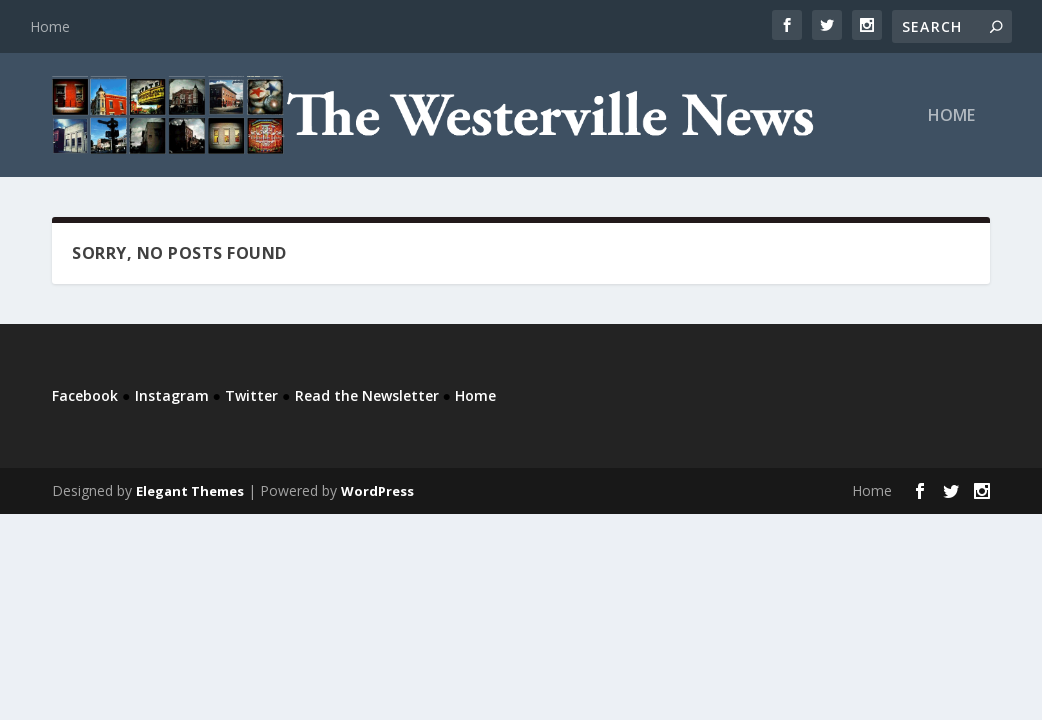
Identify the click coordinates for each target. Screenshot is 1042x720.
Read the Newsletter (367, 395)
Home (50, 26)
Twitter (251, 395)
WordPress (377, 491)
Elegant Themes (190, 491)
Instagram (172, 395)
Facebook (85, 395)
